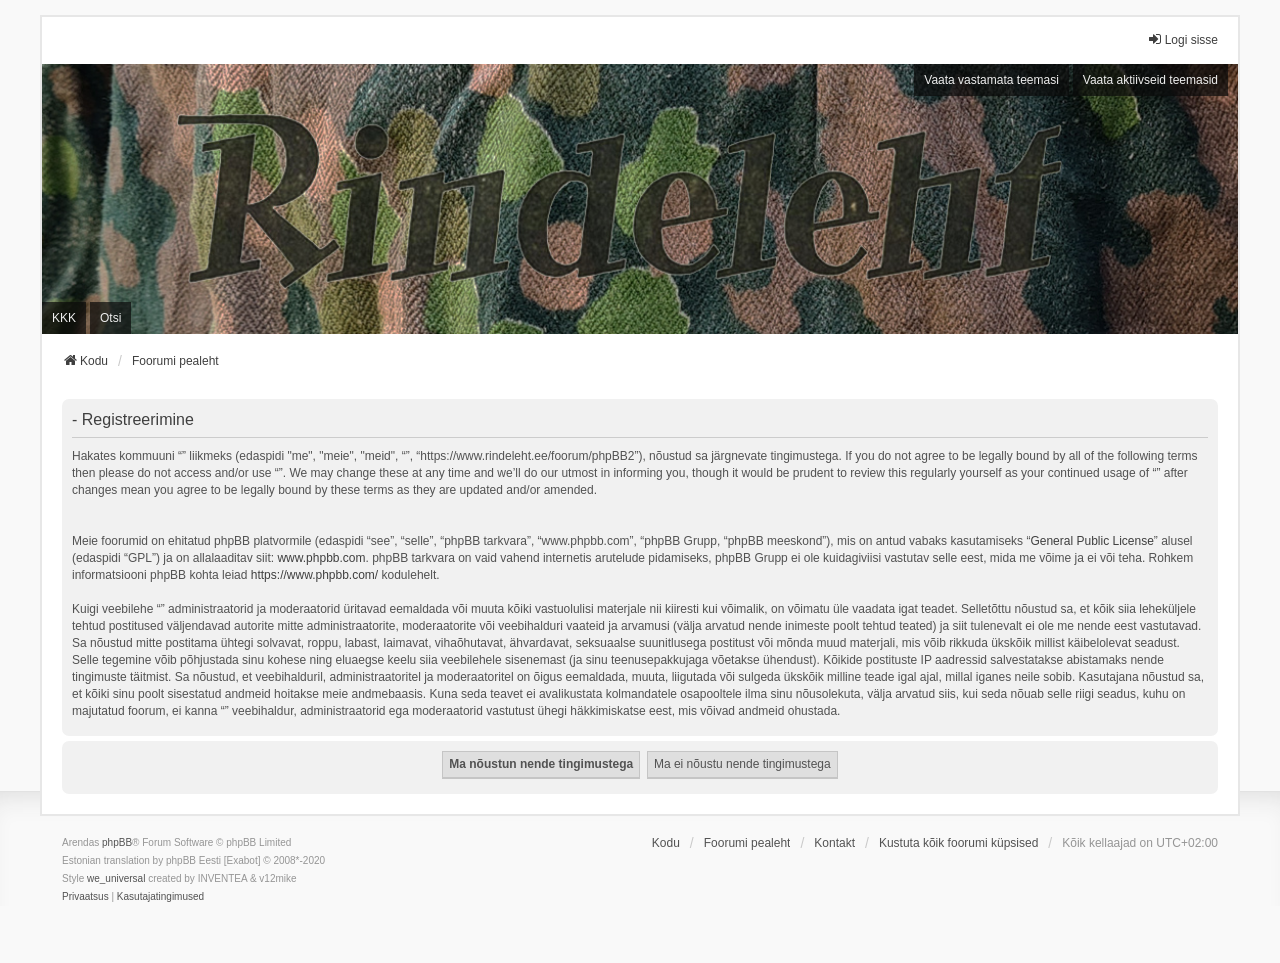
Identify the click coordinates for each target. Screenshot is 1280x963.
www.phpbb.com (321, 558)
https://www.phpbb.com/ (314, 575)
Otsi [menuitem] (110, 318)
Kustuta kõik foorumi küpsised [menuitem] (958, 843)
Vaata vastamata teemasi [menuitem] (991, 80)
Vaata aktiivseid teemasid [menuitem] (1150, 80)
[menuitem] (85, 897)
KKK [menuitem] (64, 318)
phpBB (117, 842)
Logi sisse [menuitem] (1182, 39)
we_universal (116, 878)
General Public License (1091, 541)
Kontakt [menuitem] (834, 843)
